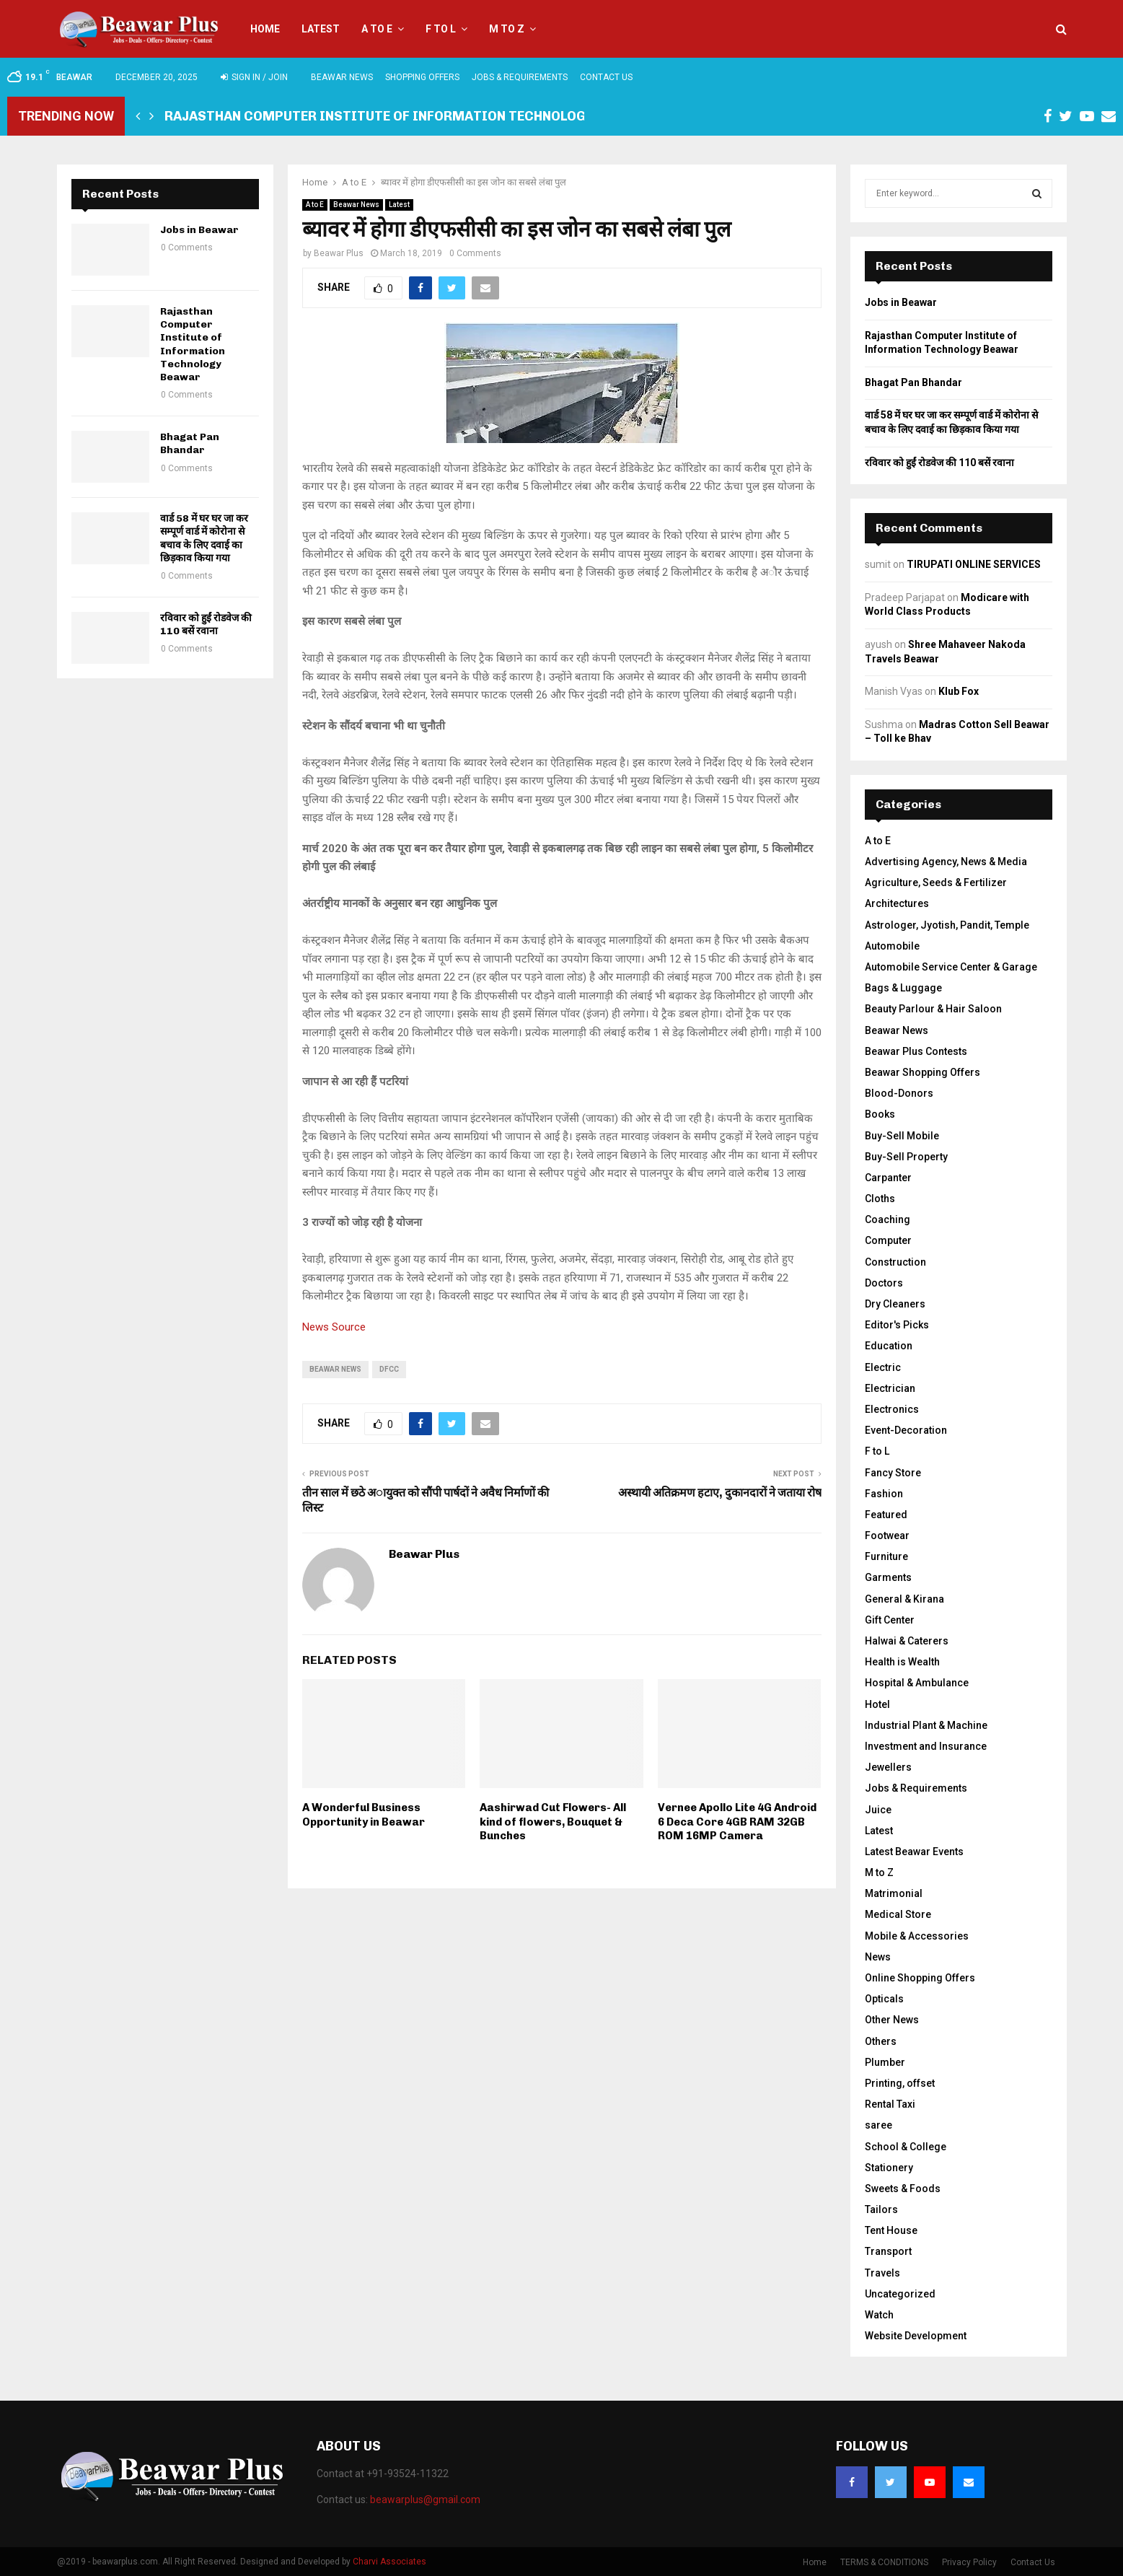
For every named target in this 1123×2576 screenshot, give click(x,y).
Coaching (887, 1219)
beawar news (335, 1369)
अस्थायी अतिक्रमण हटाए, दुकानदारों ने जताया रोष (720, 1492)
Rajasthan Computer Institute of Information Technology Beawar (407, 116)
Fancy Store (893, 1472)
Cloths (880, 1198)
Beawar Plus (339, 253)
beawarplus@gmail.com (425, 2499)
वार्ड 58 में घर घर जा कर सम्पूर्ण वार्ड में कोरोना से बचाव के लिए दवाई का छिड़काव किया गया (204, 538)
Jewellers (888, 1767)
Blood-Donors (899, 1093)
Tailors (881, 2209)
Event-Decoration (906, 1430)
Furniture (886, 1556)
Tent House (891, 2230)
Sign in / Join (254, 77)
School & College (905, 2146)
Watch (879, 2315)
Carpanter (888, 1177)
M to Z (506, 29)
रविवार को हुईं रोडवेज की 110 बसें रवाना (206, 624)
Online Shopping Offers (920, 1978)
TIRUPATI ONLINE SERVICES (974, 564)
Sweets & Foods (903, 2188)
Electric (883, 1367)
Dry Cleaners (895, 1304)
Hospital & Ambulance (917, 1682)
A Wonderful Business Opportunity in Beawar (363, 1814)
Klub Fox (958, 691)
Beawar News (342, 77)
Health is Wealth (902, 1662)
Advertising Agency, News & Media (946, 861)
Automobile (892, 946)
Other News (892, 2019)
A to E (376, 29)
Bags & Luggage (903, 988)
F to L (441, 29)
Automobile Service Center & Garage (951, 967)
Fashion (884, 1493)
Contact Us (606, 77)
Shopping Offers (422, 77)
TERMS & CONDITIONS (884, 2562)
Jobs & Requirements (520, 77)
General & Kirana (904, 1599)
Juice (878, 1809)
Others (881, 2041)
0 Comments (475, 253)
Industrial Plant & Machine (926, 1725)
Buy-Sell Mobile (902, 1136)
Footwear (887, 1535)
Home (265, 29)
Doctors (884, 1283)
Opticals (884, 1999)
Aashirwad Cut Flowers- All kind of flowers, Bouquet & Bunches (553, 1821)
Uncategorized (900, 2294)
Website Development (915, 2335)
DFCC (389, 1369)
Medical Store (898, 1914)
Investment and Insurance (926, 1746)
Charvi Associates (389, 2562)
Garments (888, 1577)
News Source (334, 1326)
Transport (888, 2251)
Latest (320, 29)
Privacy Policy (969, 2562)
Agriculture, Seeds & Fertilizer (936, 882)
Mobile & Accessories (917, 1936)
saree (878, 2125)
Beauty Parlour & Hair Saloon (933, 1009)
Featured (886, 1514)
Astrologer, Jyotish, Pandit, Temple (947, 925)
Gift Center (890, 1620)
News (878, 1957)
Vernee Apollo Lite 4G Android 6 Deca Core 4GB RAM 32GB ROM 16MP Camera (737, 1821)
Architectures (897, 903)
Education (888, 1345)
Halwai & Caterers (906, 1641)
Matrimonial (893, 1893)
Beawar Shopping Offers (922, 1072)
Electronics (892, 1409)
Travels (882, 2273)
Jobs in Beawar (199, 230)
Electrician (890, 1388)
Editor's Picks (897, 1325)
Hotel (877, 1704)
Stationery (889, 2167)
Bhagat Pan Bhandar (189, 443)
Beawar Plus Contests (916, 1051)
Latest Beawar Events (914, 1851)
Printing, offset (900, 2083)
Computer (888, 1240)
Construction (895, 1262)
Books (880, 1114)
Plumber (885, 2062)
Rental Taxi (890, 2104)
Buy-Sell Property (906, 1156)
